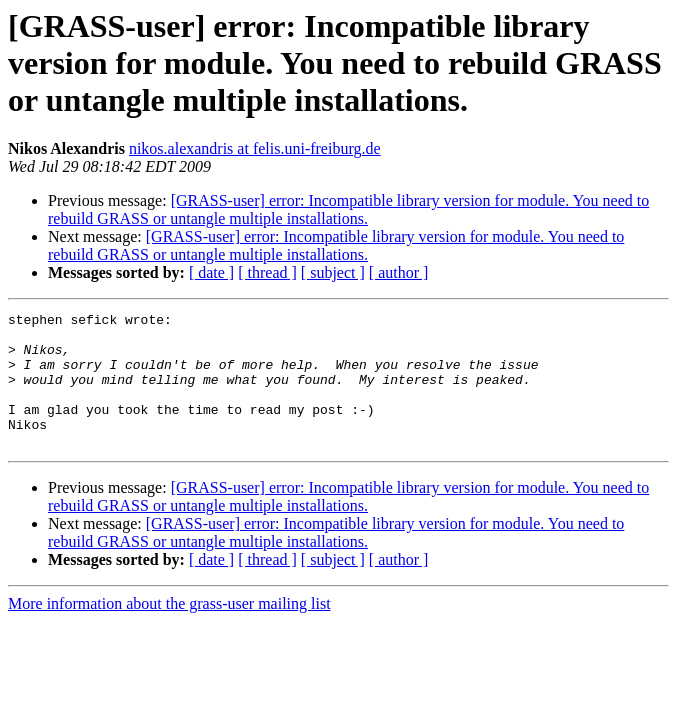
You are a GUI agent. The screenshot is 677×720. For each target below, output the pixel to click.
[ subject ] (333, 272)
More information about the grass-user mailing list (169, 630)
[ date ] (211, 272)
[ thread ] (267, 272)
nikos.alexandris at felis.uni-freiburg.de (255, 148)
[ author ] (399, 272)
